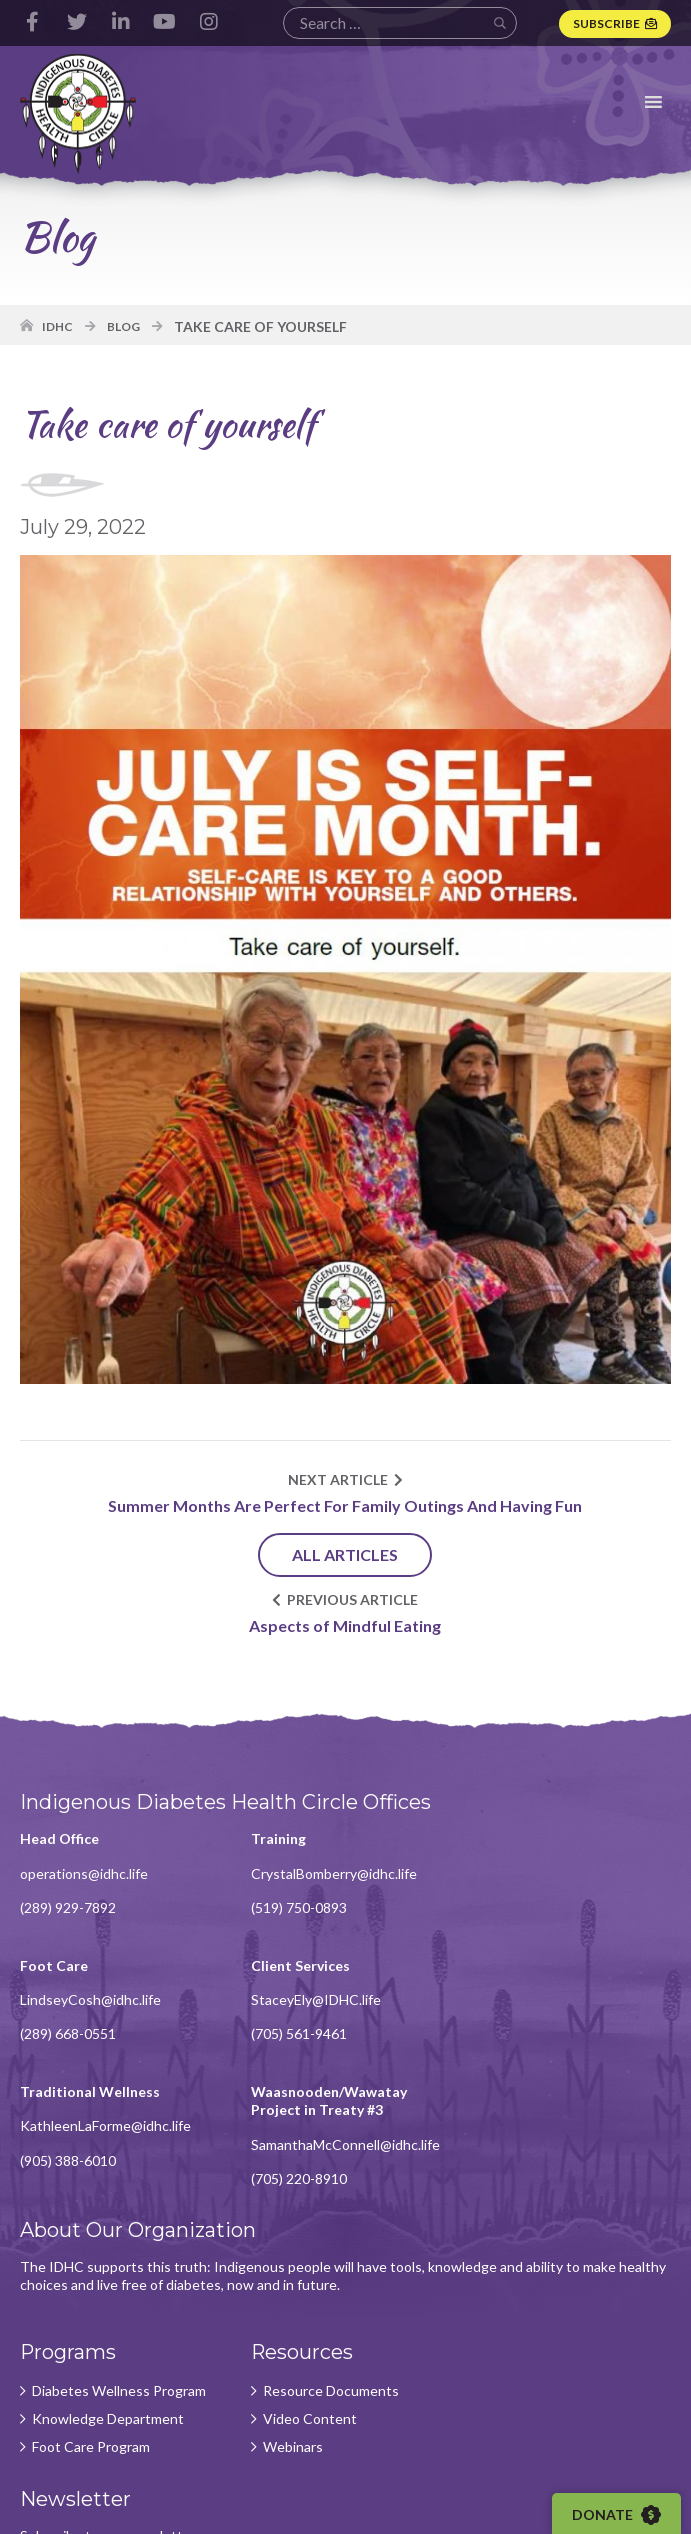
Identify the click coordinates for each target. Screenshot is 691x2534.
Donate (617, 2515)
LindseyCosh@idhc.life (551, 1874)
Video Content (309, 2294)
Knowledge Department (108, 2294)
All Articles (346, 1555)
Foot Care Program (91, 2322)
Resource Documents (330, 2266)
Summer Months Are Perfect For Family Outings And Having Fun (346, 1506)
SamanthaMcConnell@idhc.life (575, 2018)
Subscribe (606, 23)
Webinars (292, 2322)
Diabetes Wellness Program (119, 2266)
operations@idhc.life (84, 1874)
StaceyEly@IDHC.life (85, 2000)
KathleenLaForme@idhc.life (335, 2000)
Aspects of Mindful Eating (346, 1626)
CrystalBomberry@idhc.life (333, 1874)
